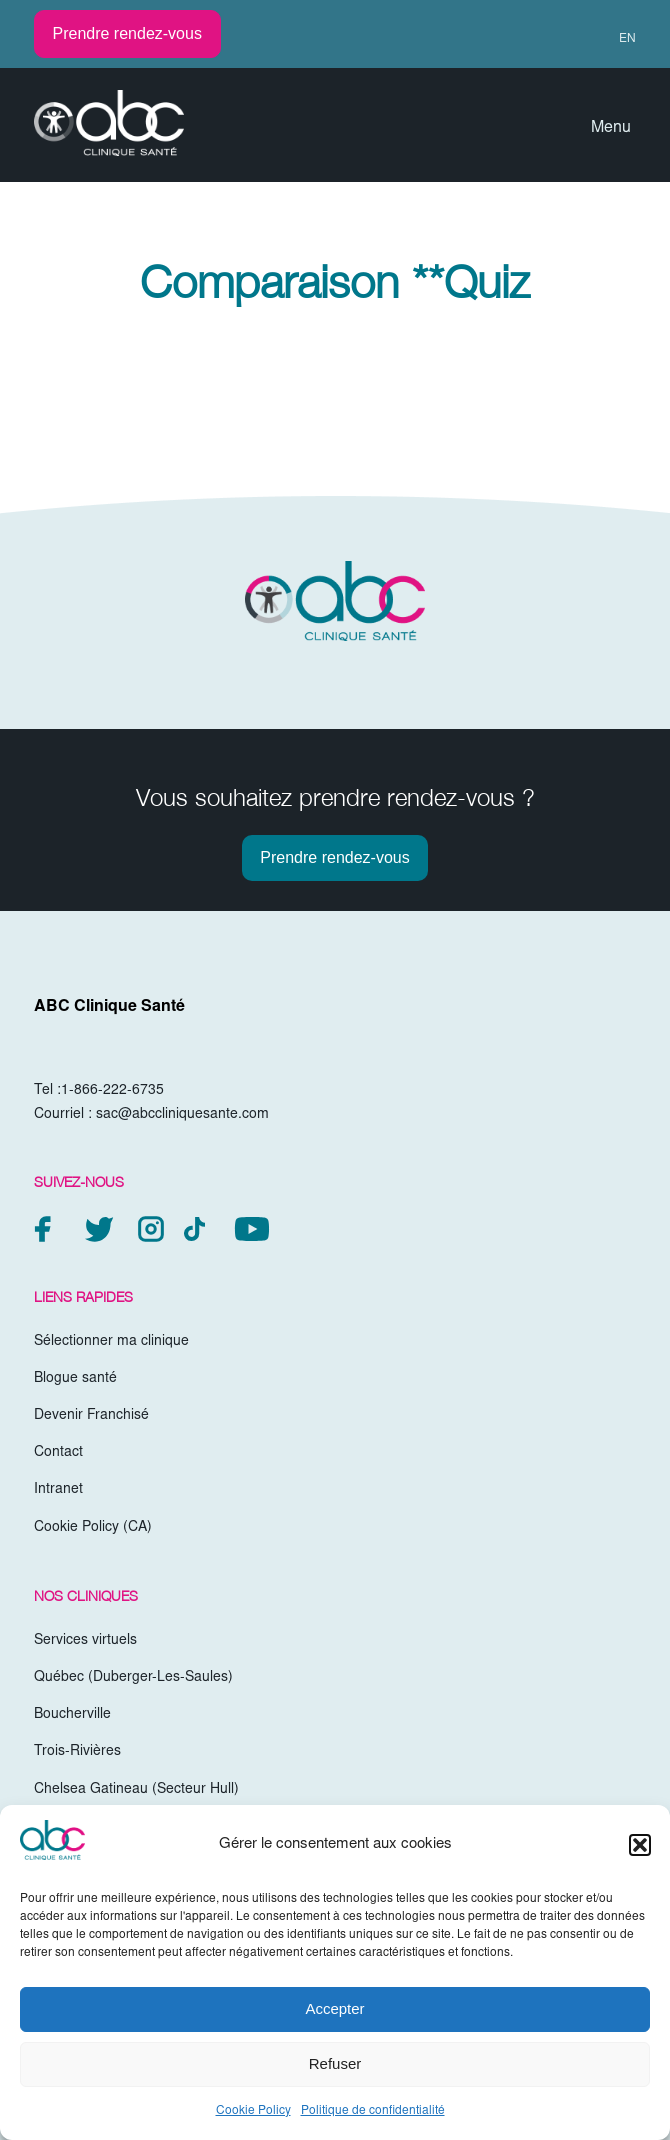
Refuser (335, 2063)
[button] (640, 1845)
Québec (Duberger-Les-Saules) (133, 1678)
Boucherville (72, 1715)
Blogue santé (75, 1379)
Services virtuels (85, 1641)
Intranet (58, 1490)
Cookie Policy (253, 2111)
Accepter (334, 2008)
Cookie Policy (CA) (93, 1528)
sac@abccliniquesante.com (182, 1115)
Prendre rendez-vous (127, 33)
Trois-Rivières (77, 1752)
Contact (58, 1453)
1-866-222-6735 (112, 1091)
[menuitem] (618, 39)
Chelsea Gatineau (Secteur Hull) (136, 1790)
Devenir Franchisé (91, 1416)
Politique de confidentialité (373, 2111)
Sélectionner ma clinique (111, 1342)
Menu (611, 128)
